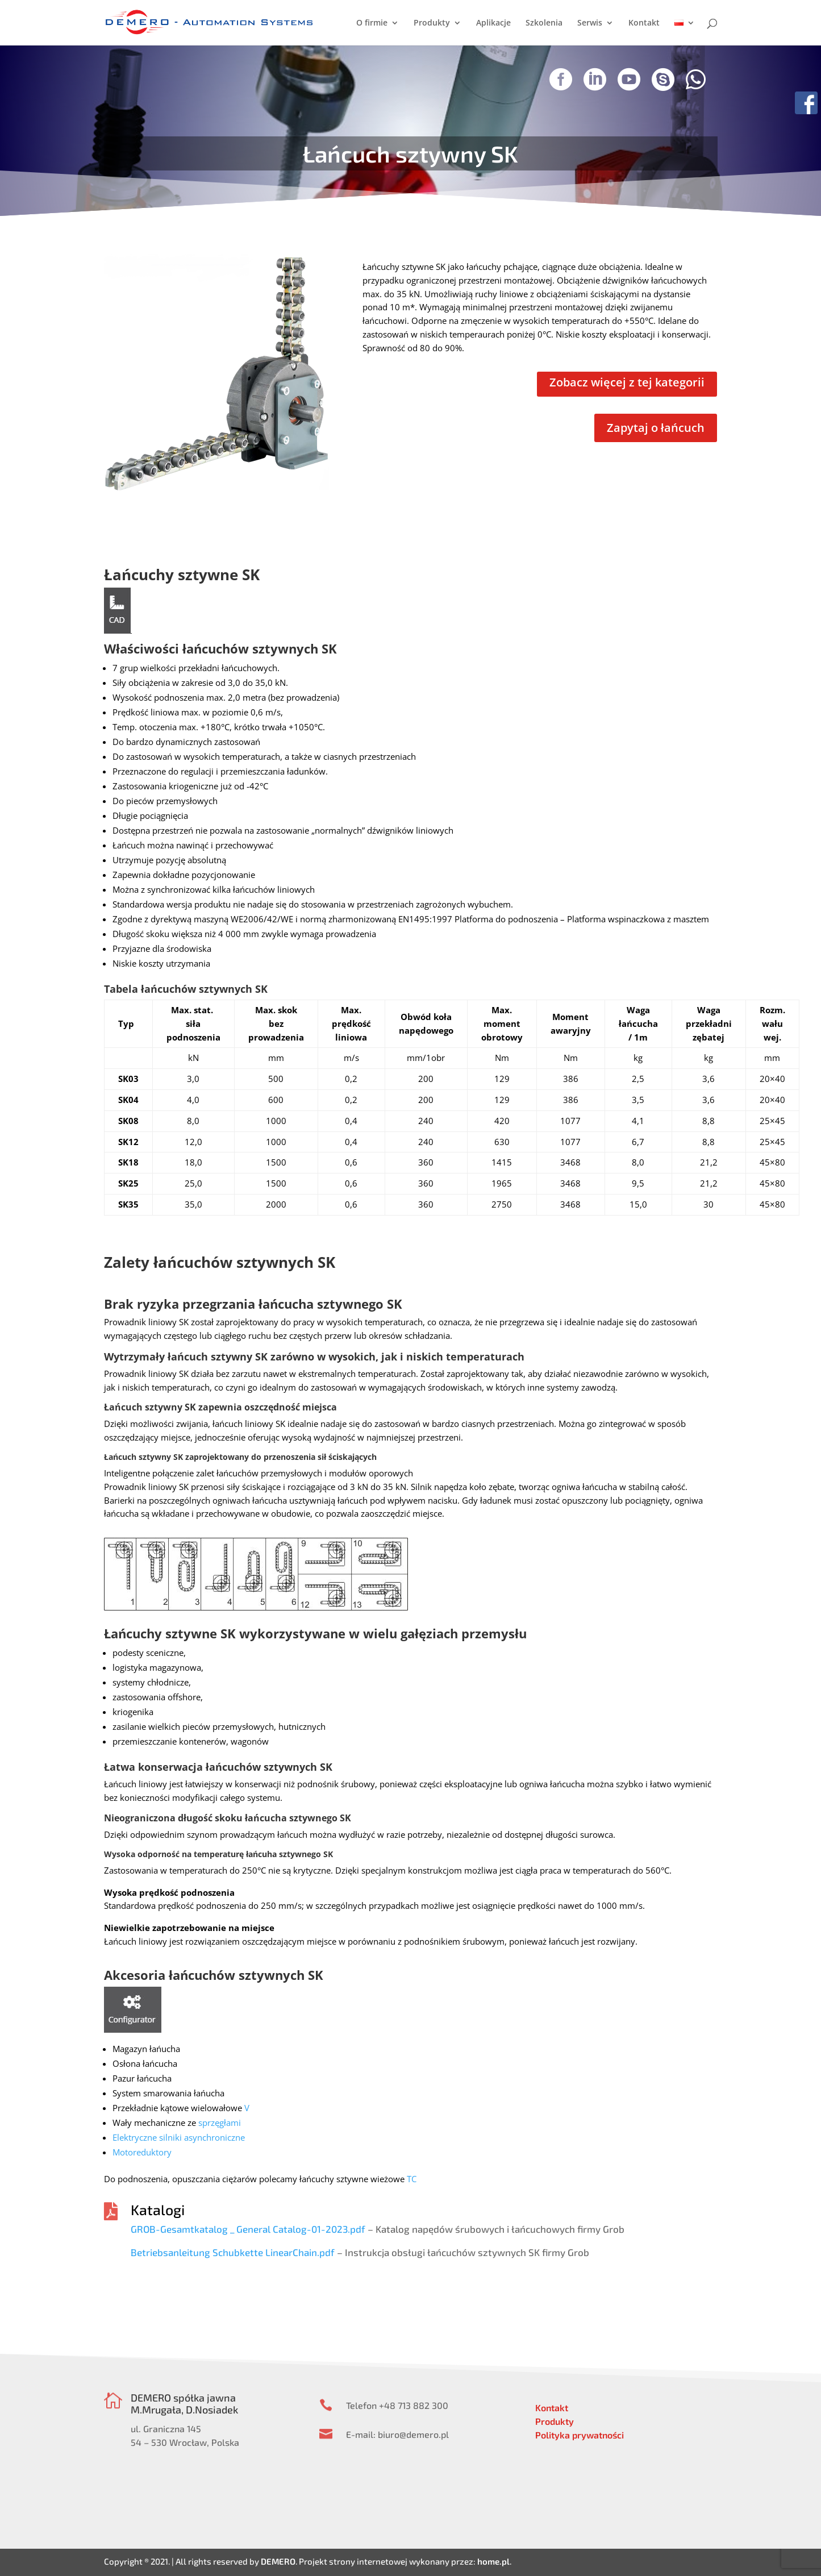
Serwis (589, 23)
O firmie (371, 23)
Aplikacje (493, 23)
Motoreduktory (142, 2152)
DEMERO (278, 2561)
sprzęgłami (219, 2122)
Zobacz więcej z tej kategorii (627, 382)
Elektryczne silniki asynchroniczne (178, 2137)
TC (411, 2178)
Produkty (432, 23)
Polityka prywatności (579, 2434)
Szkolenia (544, 23)
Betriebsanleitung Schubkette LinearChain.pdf (233, 2252)
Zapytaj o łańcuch (656, 427)
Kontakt (644, 23)
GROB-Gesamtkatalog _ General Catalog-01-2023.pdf (248, 2228)
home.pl (493, 2561)
